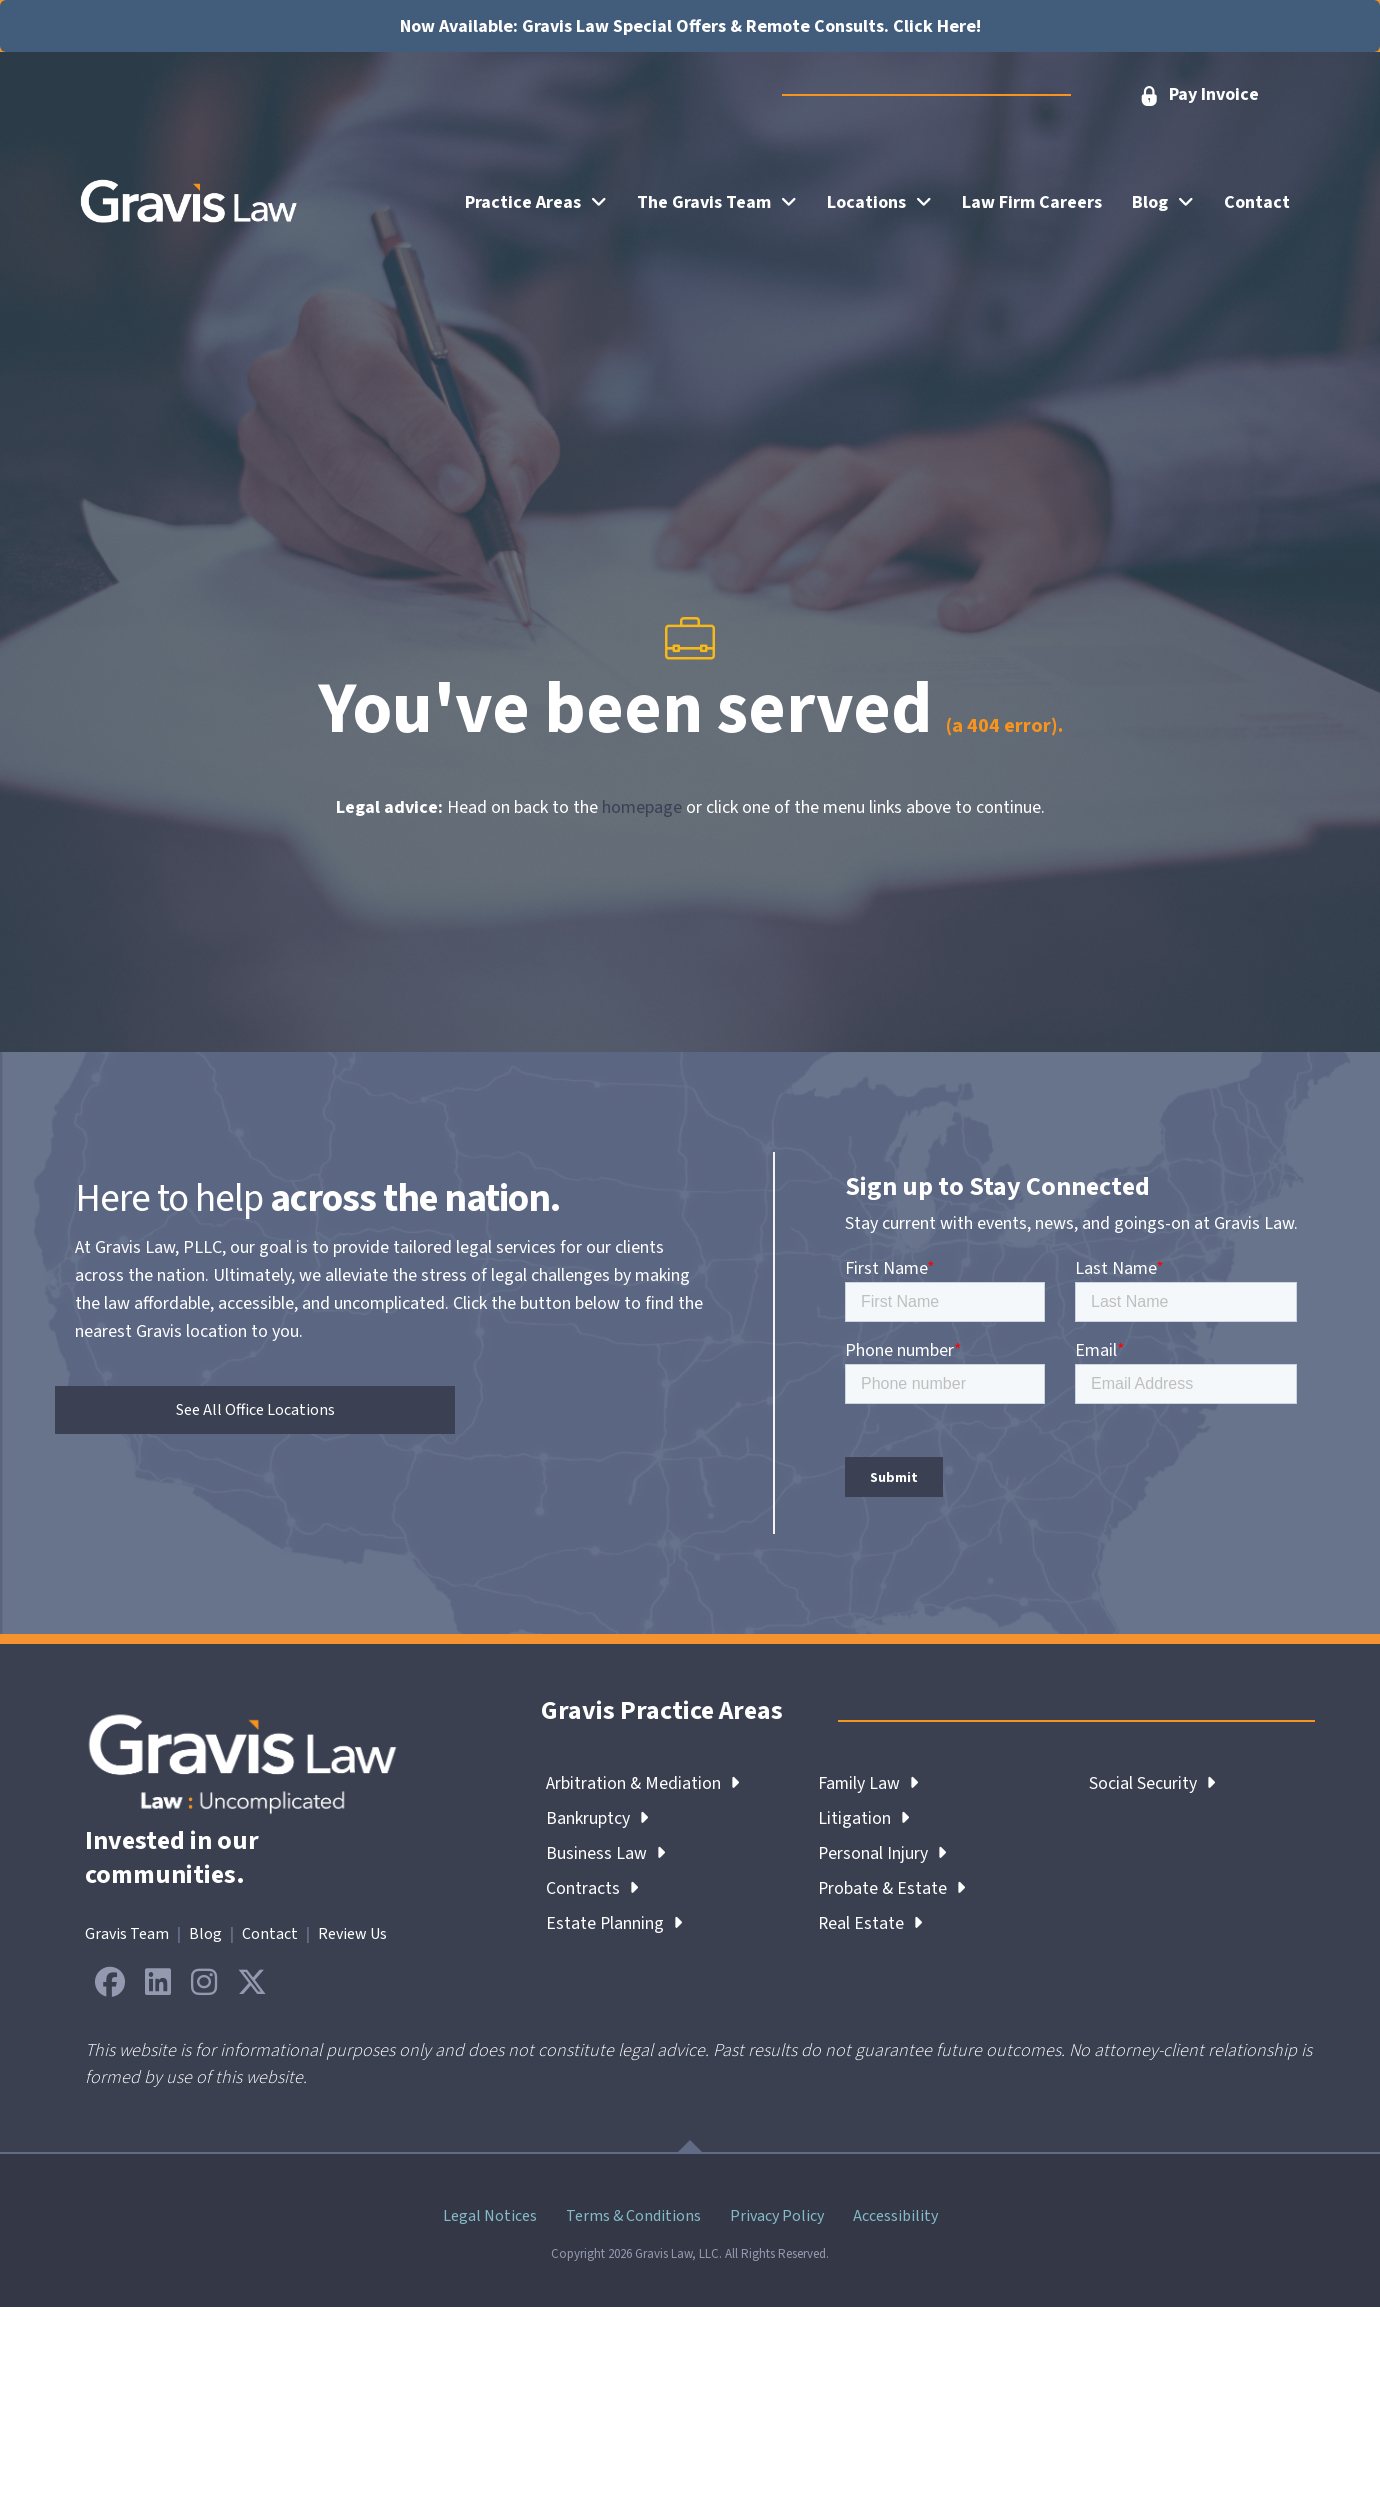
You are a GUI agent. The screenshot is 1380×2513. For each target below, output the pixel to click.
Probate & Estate (892, 1888)
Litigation (863, 1818)
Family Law (868, 1783)
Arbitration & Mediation (643, 1783)
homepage (642, 807)
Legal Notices (490, 2216)
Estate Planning (614, 1923)
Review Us (352, 1934)
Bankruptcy (597, 1818)
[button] (1198, 95)
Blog (205, 1934)
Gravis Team (127, 1934)
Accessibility (895, 2216)
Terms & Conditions (633, 2216)
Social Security (1152, 1783)
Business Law (605, 1853)
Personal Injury (882, 1853)
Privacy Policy (777, 2216)
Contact (270, 1934)
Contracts (592, 1888)
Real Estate (870, 1923)
